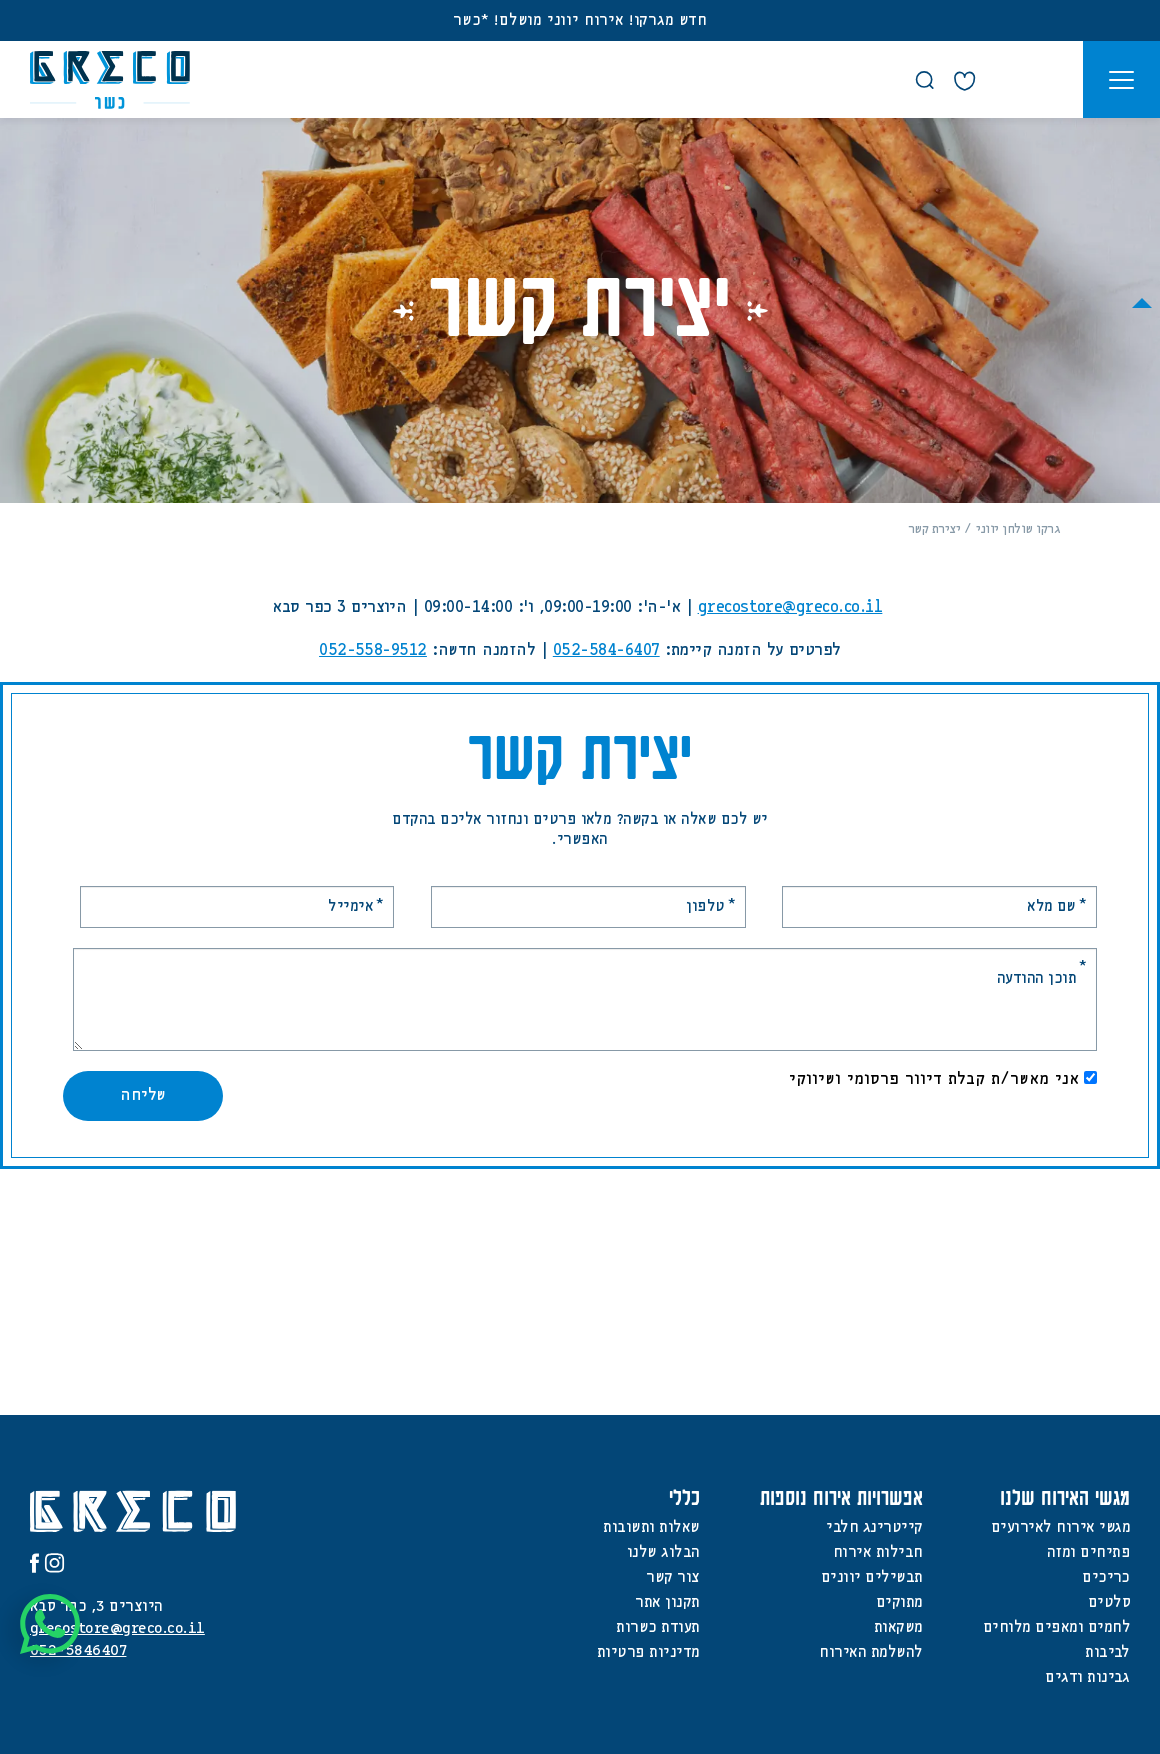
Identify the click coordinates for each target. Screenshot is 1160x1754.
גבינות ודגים (1087, 1677)
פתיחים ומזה (1088, 1552)
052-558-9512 (373, 650)
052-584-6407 (606, 650)
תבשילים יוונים (872, 1577)
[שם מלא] (939, 907)
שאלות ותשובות (651, 1527)
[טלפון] (588, 907)
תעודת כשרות (657, 1627)
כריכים (1106, 1577)
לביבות (1107, 1652)
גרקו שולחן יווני (1018, 529)
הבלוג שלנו (663, 1552)
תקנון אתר (667, 1602)
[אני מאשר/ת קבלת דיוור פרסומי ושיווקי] (1090, 1077)
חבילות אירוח (878, 1552)
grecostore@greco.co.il (790, 607)
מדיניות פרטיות (648, 1652)
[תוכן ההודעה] (585, 999)
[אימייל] (237, 907)
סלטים (1109, 1602)
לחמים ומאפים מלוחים (1056, 1627)
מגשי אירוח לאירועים (1060, 1527)
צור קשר (672, 1577)
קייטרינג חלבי (874, 1527)
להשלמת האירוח (870, 1652)
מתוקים (899, 1602)
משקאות (898, 1627)
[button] (1121, 79)
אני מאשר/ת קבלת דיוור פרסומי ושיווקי (934, 1079)
